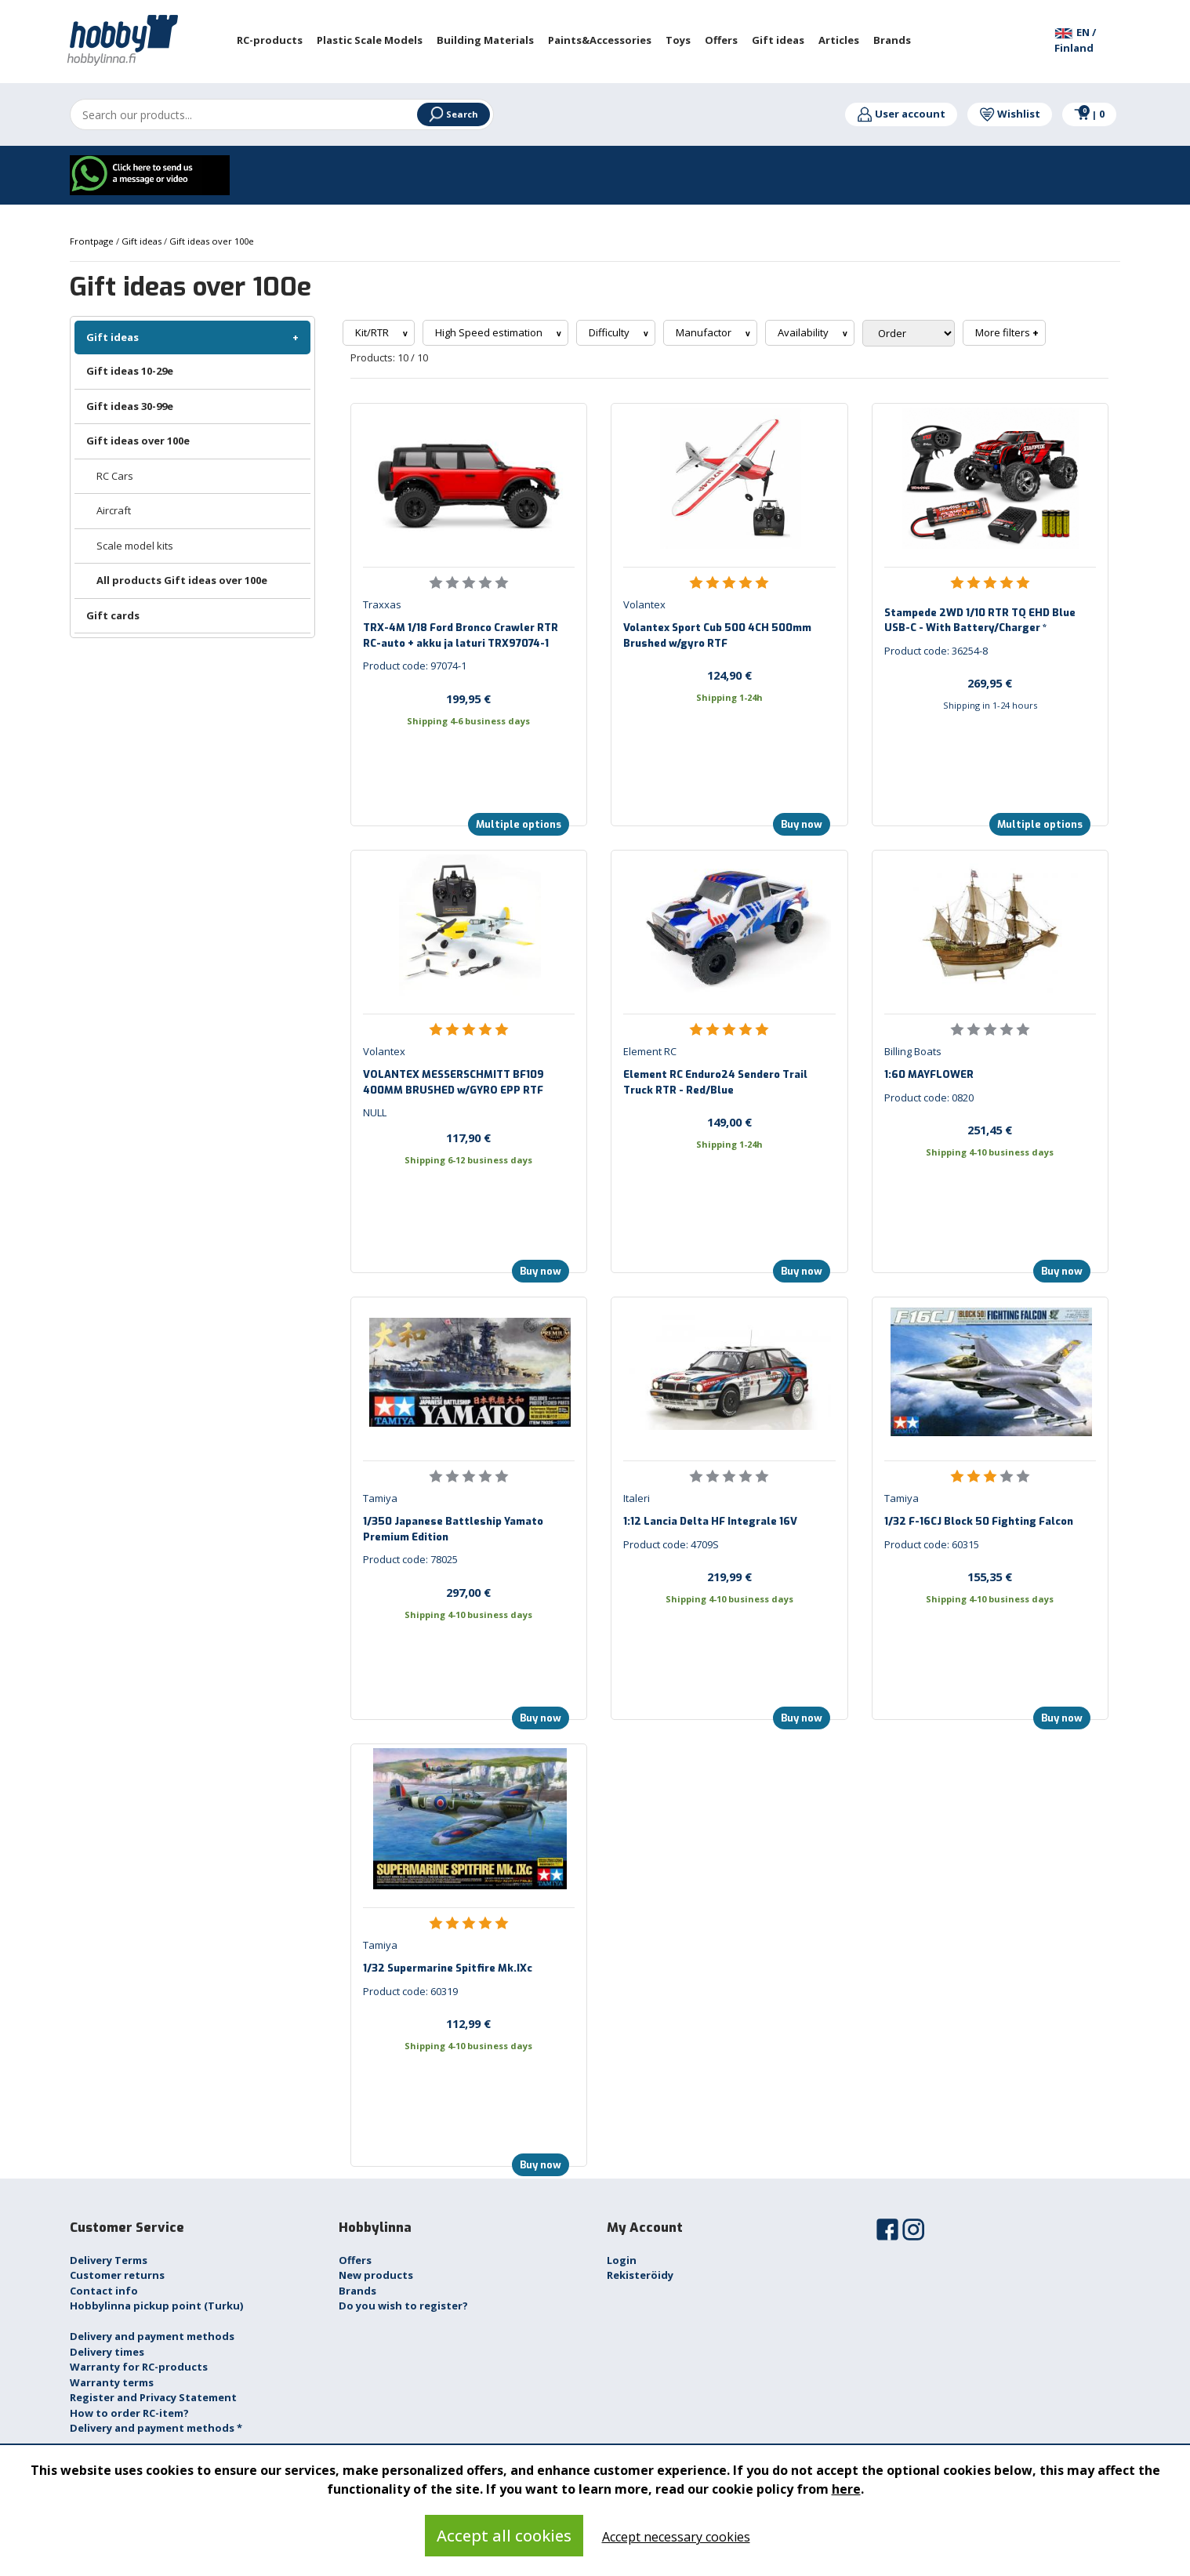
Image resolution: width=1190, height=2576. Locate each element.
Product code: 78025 (410, 1559)
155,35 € (989, 1576)
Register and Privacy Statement (153, 2397)
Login (622, 2260)
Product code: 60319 (410, 1991)
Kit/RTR (373, 332)
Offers (355, 2260)
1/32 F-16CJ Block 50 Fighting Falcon (978, 1521)
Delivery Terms (108, 2260)
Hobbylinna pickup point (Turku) (156, 2305)
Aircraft (113, 510)
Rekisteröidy (640, 2275)
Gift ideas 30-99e (129, 406)
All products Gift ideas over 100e (181, 580)
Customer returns (117, 2275)
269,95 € (989, 683)
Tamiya (380, 1498)
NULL (374, 1112)
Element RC (650, 1051)
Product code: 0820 (929, 1097)
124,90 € (729, 675)
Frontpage (93, 241)
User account (901, 114)
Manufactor (705, 332)
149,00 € (729, 1122)
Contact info (104, 2291)
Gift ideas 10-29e (129, 371)
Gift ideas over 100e (138, 441)
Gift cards (113, 615)
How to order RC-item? (129, 2413)
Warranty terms (112, 2382)
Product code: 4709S (671, 1544)
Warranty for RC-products (139, 2367)
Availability (804, 332)
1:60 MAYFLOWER (929, 1074)
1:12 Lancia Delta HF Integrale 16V (710, 1521)
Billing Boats (912, 1051)
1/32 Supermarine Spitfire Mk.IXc (447, 1968)
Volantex (644, 604)
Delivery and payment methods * (156, 2428)
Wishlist (1009, 114)
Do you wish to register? (403, 2305)
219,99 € (729, 1576)
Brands (357, 2291)
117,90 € (468, 1137)
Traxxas (382, 604)
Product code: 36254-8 (936, 651)
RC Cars (114, 476)
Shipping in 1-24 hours (990, 705)
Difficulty (610, 332)
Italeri (636, 1498)
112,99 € (468, 2023)
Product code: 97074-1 (414, 666)
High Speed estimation (490, 332)
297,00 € (468, 1592)
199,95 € (468, 698)
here (846, 2489)
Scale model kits (134, 546)
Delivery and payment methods (152, 2336)
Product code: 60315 (931, 1544)
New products (376, 2275)
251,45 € (989, 1129)
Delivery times (107, 2352)
